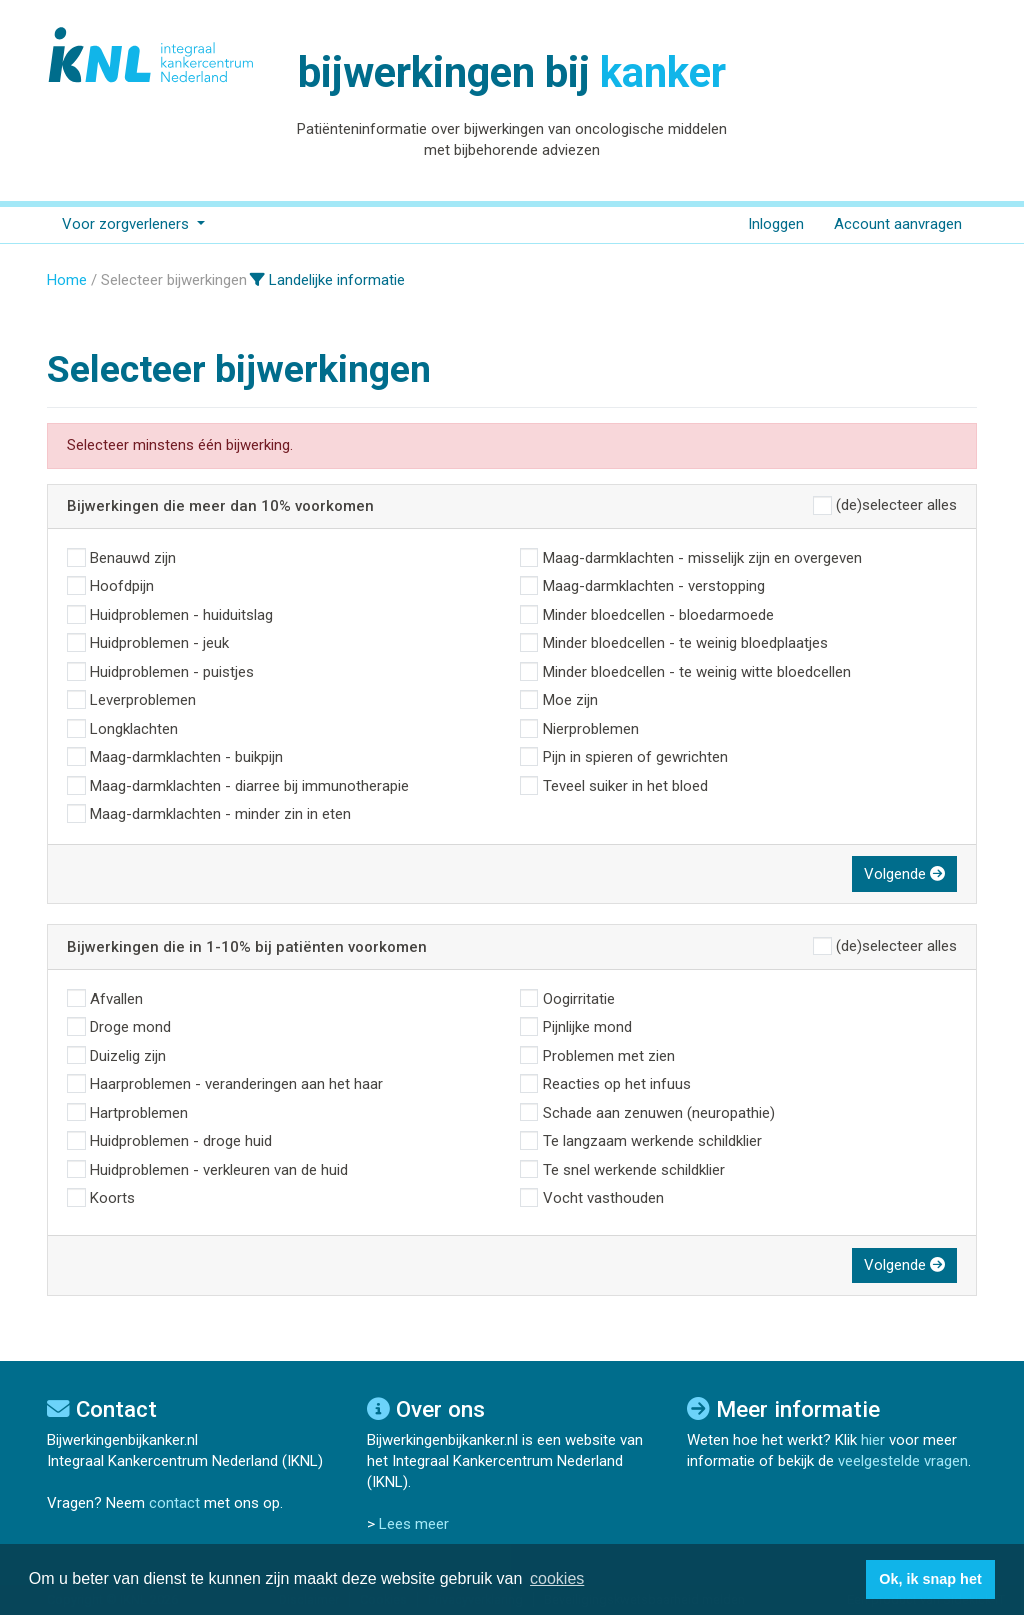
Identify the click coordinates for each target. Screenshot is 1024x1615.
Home (67, 280)
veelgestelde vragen (903, 1461)
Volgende (904, 874)
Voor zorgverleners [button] (127, 224)
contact (174, 1503)
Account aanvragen (898, 224)
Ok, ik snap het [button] (930, 1579)
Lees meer (414, 1524)
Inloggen (776, 224)
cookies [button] (557, 1578)
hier (873, 1440)
